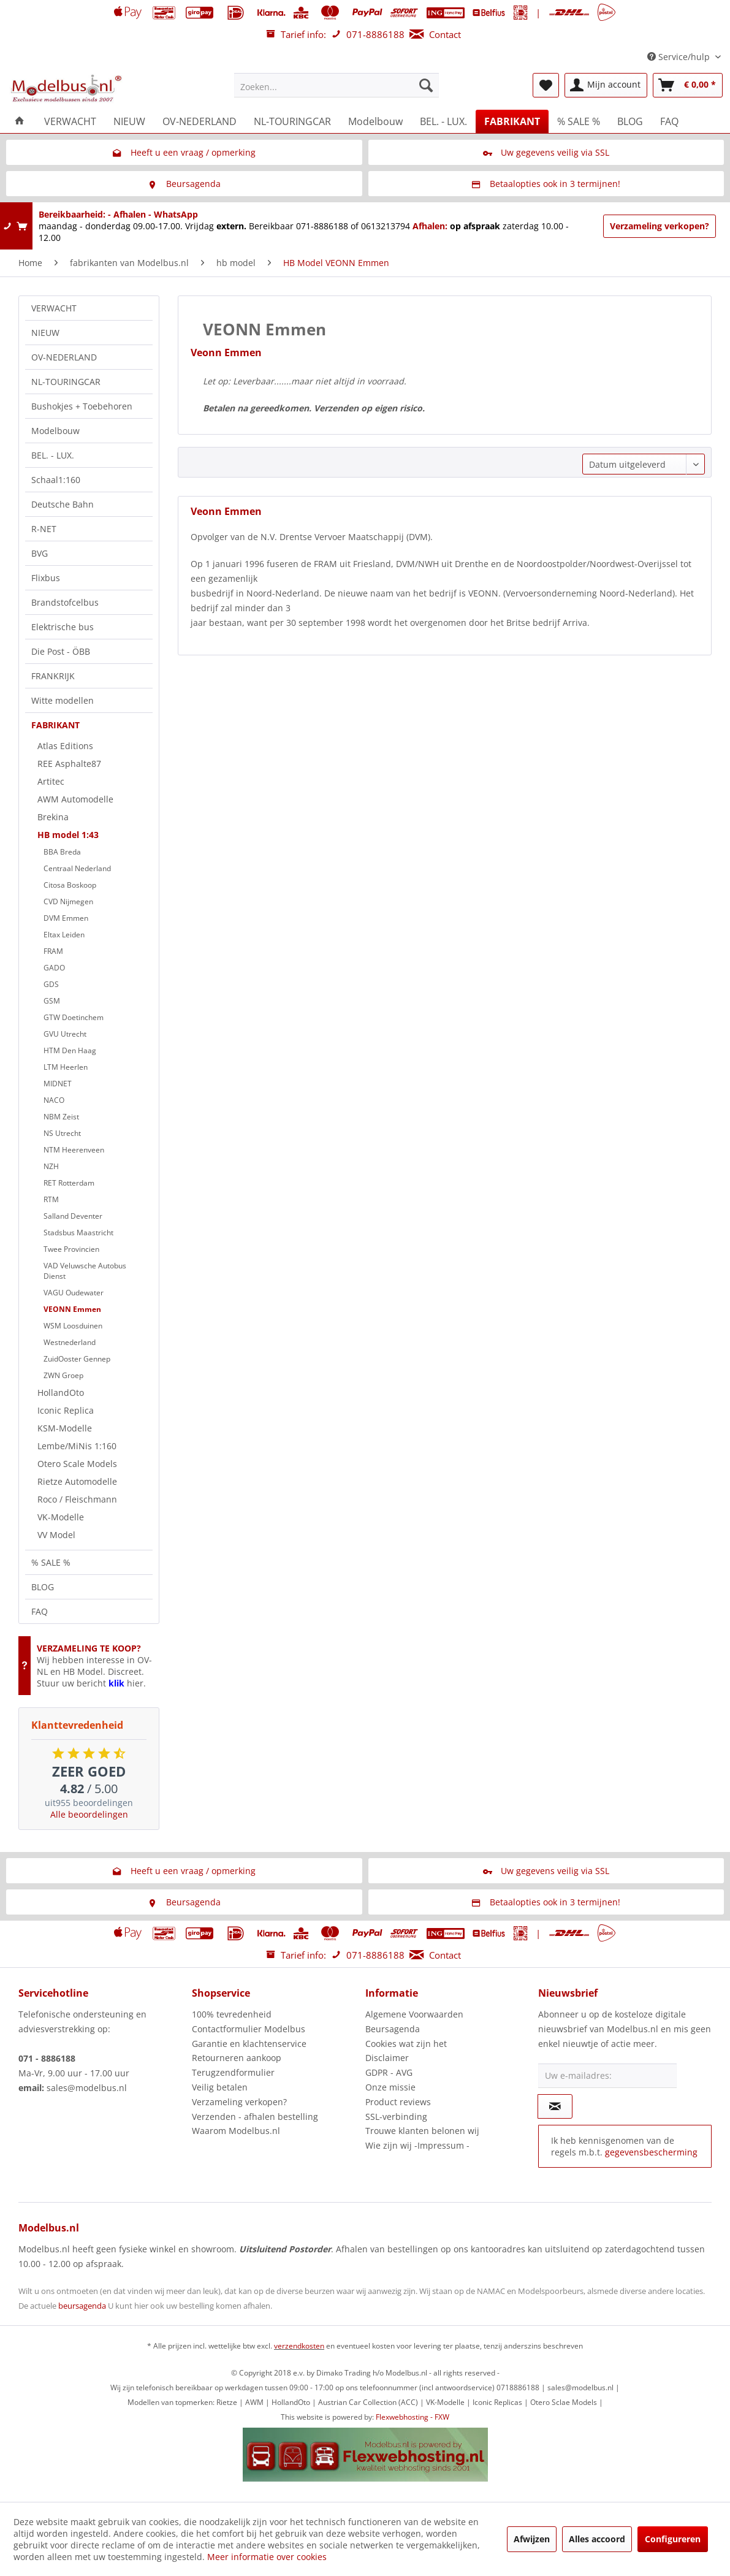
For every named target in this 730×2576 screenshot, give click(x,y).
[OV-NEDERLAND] (199, 121)
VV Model (56, 1535)
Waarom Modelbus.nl (236, 2130)
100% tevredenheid (232, 2014)
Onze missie (390, 2087)
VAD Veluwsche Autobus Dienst (85, 1270)
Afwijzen (532, 2539)
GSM (52, 1001)
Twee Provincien (71, 1249)
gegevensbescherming (651, 2152)
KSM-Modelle (64, 1428)
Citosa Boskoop (70, 885)
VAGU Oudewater (74, 1292)
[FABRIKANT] (512, 121)
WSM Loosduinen (73, 1325)
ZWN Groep (63, 1375)
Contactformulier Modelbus (248, 2029)
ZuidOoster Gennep (77, 1359)
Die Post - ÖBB (60, 651)
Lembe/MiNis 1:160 (76, 1446)
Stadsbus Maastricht (78, 1232)
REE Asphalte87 (69, 763)
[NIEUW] (129, 121)
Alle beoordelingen (89, 1814)
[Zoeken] (426, 85)
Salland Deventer (73, 1216)
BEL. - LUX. (52, 455)
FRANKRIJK (53, 676)
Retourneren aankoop (236, 2057)
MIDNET (58, 1083)
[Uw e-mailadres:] (607, 2075)
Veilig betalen (220, 2087)
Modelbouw (55, 430)
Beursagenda (392, 2029)
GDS (51, 984)
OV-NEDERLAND (64, 357)
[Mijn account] (606, 85)
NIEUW (45, 332)
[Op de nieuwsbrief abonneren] (555, 2106)
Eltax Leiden (64, 934)
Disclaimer (387, 2057)
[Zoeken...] (336, 85)
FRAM (53, 951)
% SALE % (50, 1562)
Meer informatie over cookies (267, 2557)
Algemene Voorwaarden (414, 2014)
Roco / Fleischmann (77, 1499)
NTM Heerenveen (74, 1150)
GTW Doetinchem (74, 1017)
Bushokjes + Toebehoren (81, 406)
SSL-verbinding (396, 2116)
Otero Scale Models (77, 1463)
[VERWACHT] (70, 121)
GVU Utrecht (65, 1034)
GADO (54, 967)
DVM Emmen (66, 918)
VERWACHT (54, 308)
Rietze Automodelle (77, 1481)
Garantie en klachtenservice (249, 2043)
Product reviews (398, 2102)
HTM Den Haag (70, 1050)
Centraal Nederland (77, 868)
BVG (39, 553)
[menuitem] (336, 85)
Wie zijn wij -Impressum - (417, 2145)
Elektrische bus (62, 627)
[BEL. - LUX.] (443, 121)
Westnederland (70, 1342)
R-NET (43, 529)
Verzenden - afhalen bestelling (255, 2116)
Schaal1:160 (55, 480)
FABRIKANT (55, 725)
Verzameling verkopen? (659, 226)
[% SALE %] (579, 121)
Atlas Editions (65, 746)
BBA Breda (62, 852)
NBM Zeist (61, 1116)
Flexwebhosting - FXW (412, 2417)
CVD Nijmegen (68, 901)
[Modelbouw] (375, 121)
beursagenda (82, 2305)
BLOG (42, 1587)
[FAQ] (669, 121)
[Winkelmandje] (688, 85)
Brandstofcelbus (65, 602)
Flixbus (45, 578)
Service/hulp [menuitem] (679, 57)
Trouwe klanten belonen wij (422, 2130)
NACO (54, 1100)
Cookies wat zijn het (406, 2043)
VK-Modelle (60, 1517)
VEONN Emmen (72, 1309)
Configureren (673, 2539)
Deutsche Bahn (62, 504)
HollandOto (60, 1392)
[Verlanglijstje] (546, 85)
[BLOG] (630, 121)
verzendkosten (299, 2346)
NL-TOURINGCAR (66, 381)
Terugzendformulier (233, 2072)
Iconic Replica (65, 1410)
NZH (51, 1166)
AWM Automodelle (75, 799)
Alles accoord (597, 2539)
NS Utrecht (62, 1133)
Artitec (50, 781)
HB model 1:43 (68, 834)
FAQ (39, 1611)
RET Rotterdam (69, 1183)
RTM (51, 1199)
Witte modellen (62, 700)
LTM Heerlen (66, 1067)
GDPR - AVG (389, 2072)
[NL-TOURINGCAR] (292, 121)
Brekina (53, 817)
